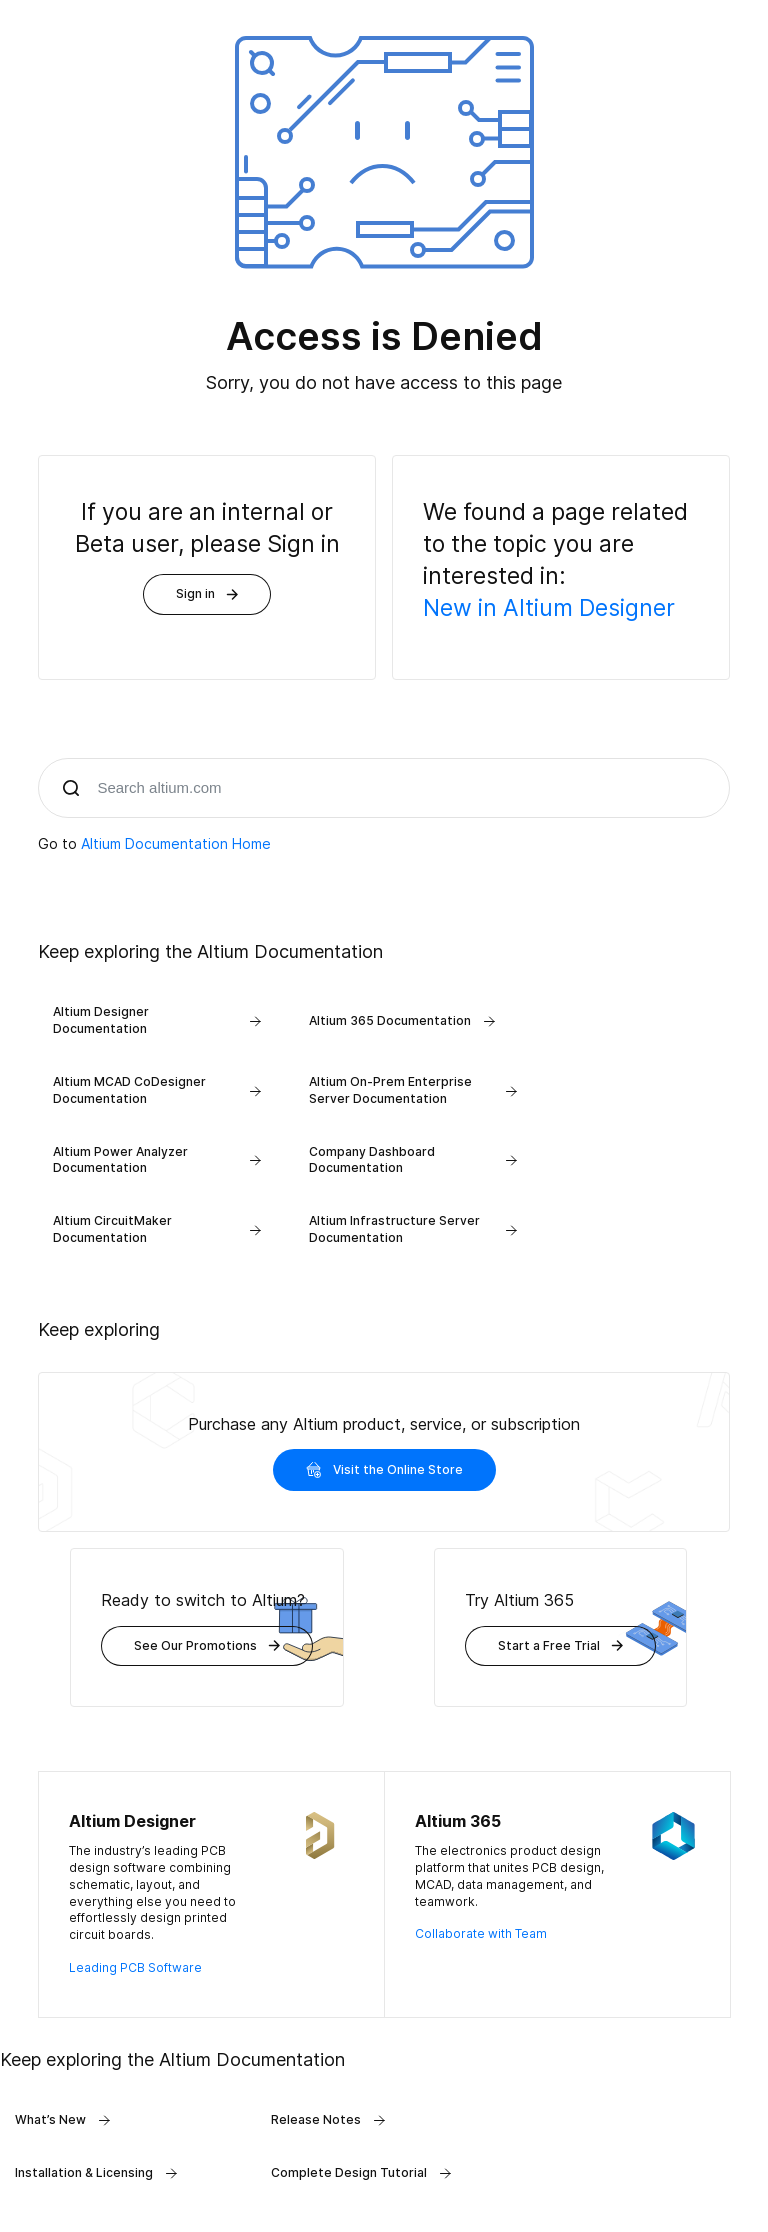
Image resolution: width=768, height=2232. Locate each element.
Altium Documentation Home (176, 843)
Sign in (207, 593)
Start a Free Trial (560, 1645)
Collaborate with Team (481, 1933)
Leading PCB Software (135, 1967)
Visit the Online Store (384, 1470)
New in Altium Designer (549, 608)
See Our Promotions (207, 1645)
